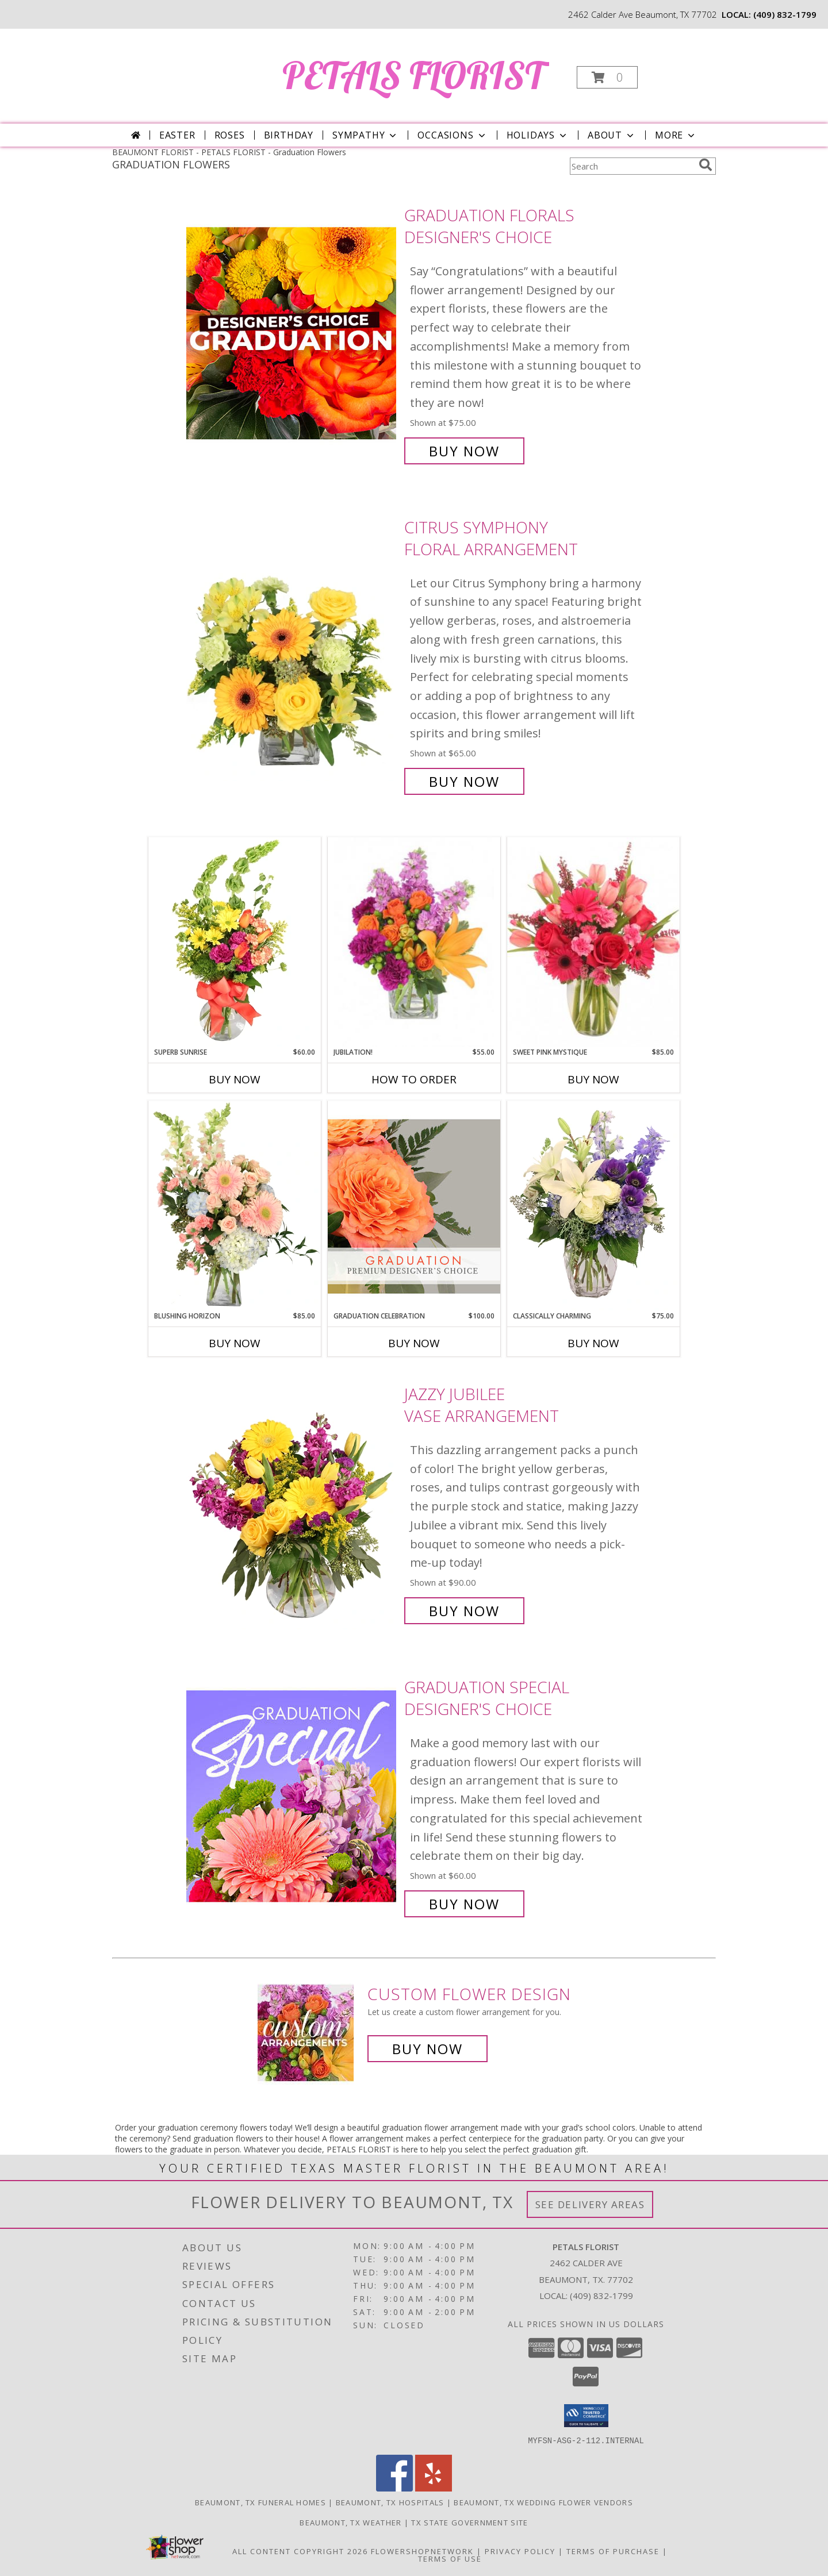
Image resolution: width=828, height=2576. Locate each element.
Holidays (538, 135)
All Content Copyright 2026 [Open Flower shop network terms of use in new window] (300, 2551)
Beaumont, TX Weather (350, 2522)
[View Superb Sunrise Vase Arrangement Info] (234, 942)
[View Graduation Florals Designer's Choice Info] (292, 333)
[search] (705, 165)
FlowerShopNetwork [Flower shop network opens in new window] (422, 2551)
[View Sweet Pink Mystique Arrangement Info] (593, 942)
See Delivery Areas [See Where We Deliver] (590, 2204)
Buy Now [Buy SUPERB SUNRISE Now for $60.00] (234, 1079)
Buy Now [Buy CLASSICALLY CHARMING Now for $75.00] (593, 1343)
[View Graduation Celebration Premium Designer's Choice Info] (414, 1205)
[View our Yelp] (433, 2487)
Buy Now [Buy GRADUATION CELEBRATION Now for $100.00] (414, 1343)
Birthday (288, 135)
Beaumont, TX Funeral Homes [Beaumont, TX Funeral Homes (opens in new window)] (260, 2502)
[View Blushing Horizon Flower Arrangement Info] (234, 1205)
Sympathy (365, 135)
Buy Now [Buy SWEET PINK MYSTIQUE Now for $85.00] (593, 1079)
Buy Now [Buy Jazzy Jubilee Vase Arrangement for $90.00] (464, 1610)
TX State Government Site (469, 2522)
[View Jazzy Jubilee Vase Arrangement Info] (292, 1502)
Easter (177, 135)
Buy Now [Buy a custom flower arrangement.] (427, 2048)
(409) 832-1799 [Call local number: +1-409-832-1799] (784, 14)
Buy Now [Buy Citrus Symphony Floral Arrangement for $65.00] (464, 781)
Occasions (452, 135)
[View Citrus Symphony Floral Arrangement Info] (292, 654)
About (612, 135)
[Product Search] (631, 166)
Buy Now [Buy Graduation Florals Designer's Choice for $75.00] (464, 450)
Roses (229, 135)
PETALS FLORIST (412, 75)
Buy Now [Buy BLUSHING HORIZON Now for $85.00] (234, 1343)
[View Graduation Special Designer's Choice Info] (292, 1795)
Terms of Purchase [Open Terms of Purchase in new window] (613, 2551)
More (676, 135)
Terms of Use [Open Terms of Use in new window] (450, 2558)
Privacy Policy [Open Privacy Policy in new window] (520, 2551)
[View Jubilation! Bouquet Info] (414, 942)
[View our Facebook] (394, 2487)
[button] (607, 77)
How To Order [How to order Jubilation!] (414, 1079)
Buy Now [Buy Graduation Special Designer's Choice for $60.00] (464, 1903)
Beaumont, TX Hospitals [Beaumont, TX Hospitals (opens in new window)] (390, 2502)
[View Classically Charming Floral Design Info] (593, 1205)
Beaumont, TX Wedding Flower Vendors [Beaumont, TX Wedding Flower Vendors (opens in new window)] (543, 2502)
